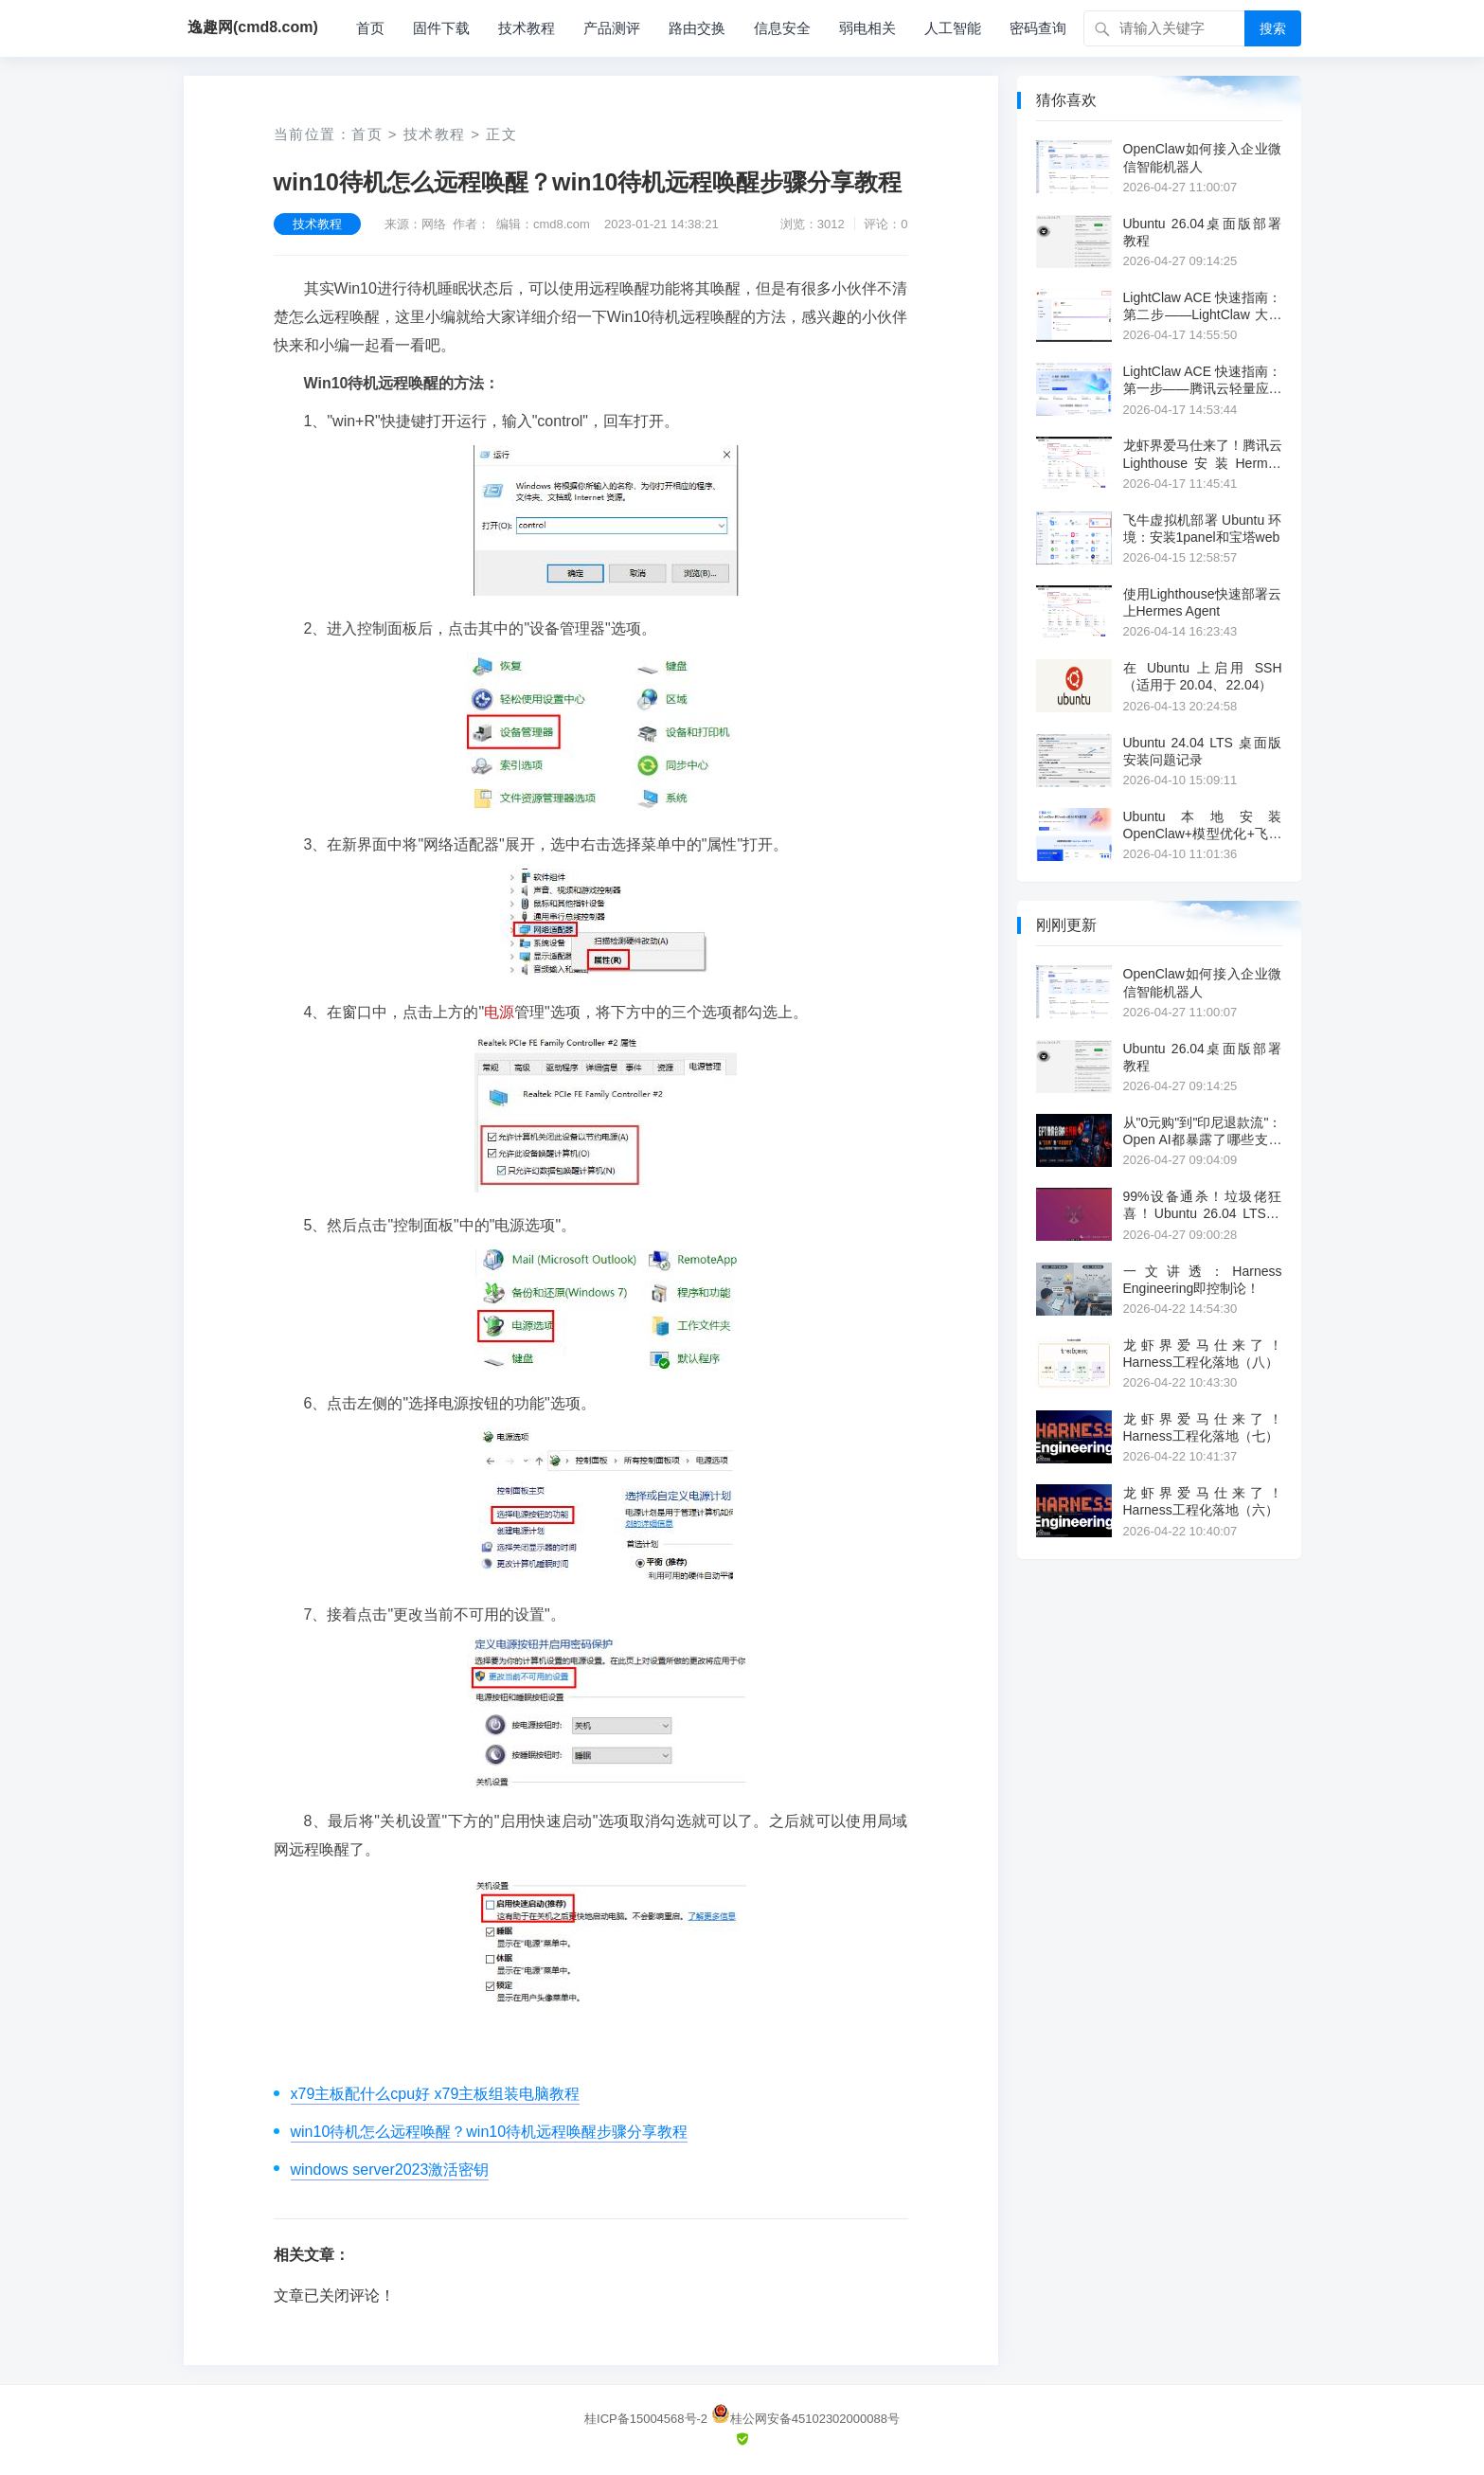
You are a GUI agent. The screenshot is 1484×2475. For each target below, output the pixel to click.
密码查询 (1038, 28)
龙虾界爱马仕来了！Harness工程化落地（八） (1202, 1353)
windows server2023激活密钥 (390, 2169)
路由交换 (697, 28)
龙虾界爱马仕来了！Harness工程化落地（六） (1202, 1501)
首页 (370, 28)
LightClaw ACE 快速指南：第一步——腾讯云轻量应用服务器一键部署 (1202, 380)
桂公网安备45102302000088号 (805, 2419)
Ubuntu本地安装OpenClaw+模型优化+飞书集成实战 (1202, 825)
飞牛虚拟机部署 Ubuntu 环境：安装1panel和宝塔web (1202, 528)
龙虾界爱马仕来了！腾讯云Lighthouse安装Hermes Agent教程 (1202, 454)
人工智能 (952, 28)
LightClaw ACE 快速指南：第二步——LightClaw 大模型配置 (1202, 306)
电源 (499, 1012)
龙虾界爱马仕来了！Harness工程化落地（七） (1202, 1427)
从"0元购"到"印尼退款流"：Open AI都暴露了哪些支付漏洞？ (1202, 1131)
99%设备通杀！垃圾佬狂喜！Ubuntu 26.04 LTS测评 (1202, 1205)
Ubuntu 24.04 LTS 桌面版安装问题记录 (1202, 751)
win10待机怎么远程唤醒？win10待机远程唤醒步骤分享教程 (489, 2132)
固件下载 (441, 28)
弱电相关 (867, 28)
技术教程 (526, 28)
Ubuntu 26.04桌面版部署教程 (1202, 232)
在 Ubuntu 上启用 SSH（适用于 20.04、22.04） (1202, 676)
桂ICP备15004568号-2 (645, 2419)
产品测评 (611, 28)
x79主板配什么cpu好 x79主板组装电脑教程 (436, 2094)
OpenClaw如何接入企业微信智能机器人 (1202, 157)
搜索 (1273, 28)
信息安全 (782, 28)
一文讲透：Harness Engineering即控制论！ (1202, 1280)
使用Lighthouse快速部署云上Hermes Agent (1202, 602)
